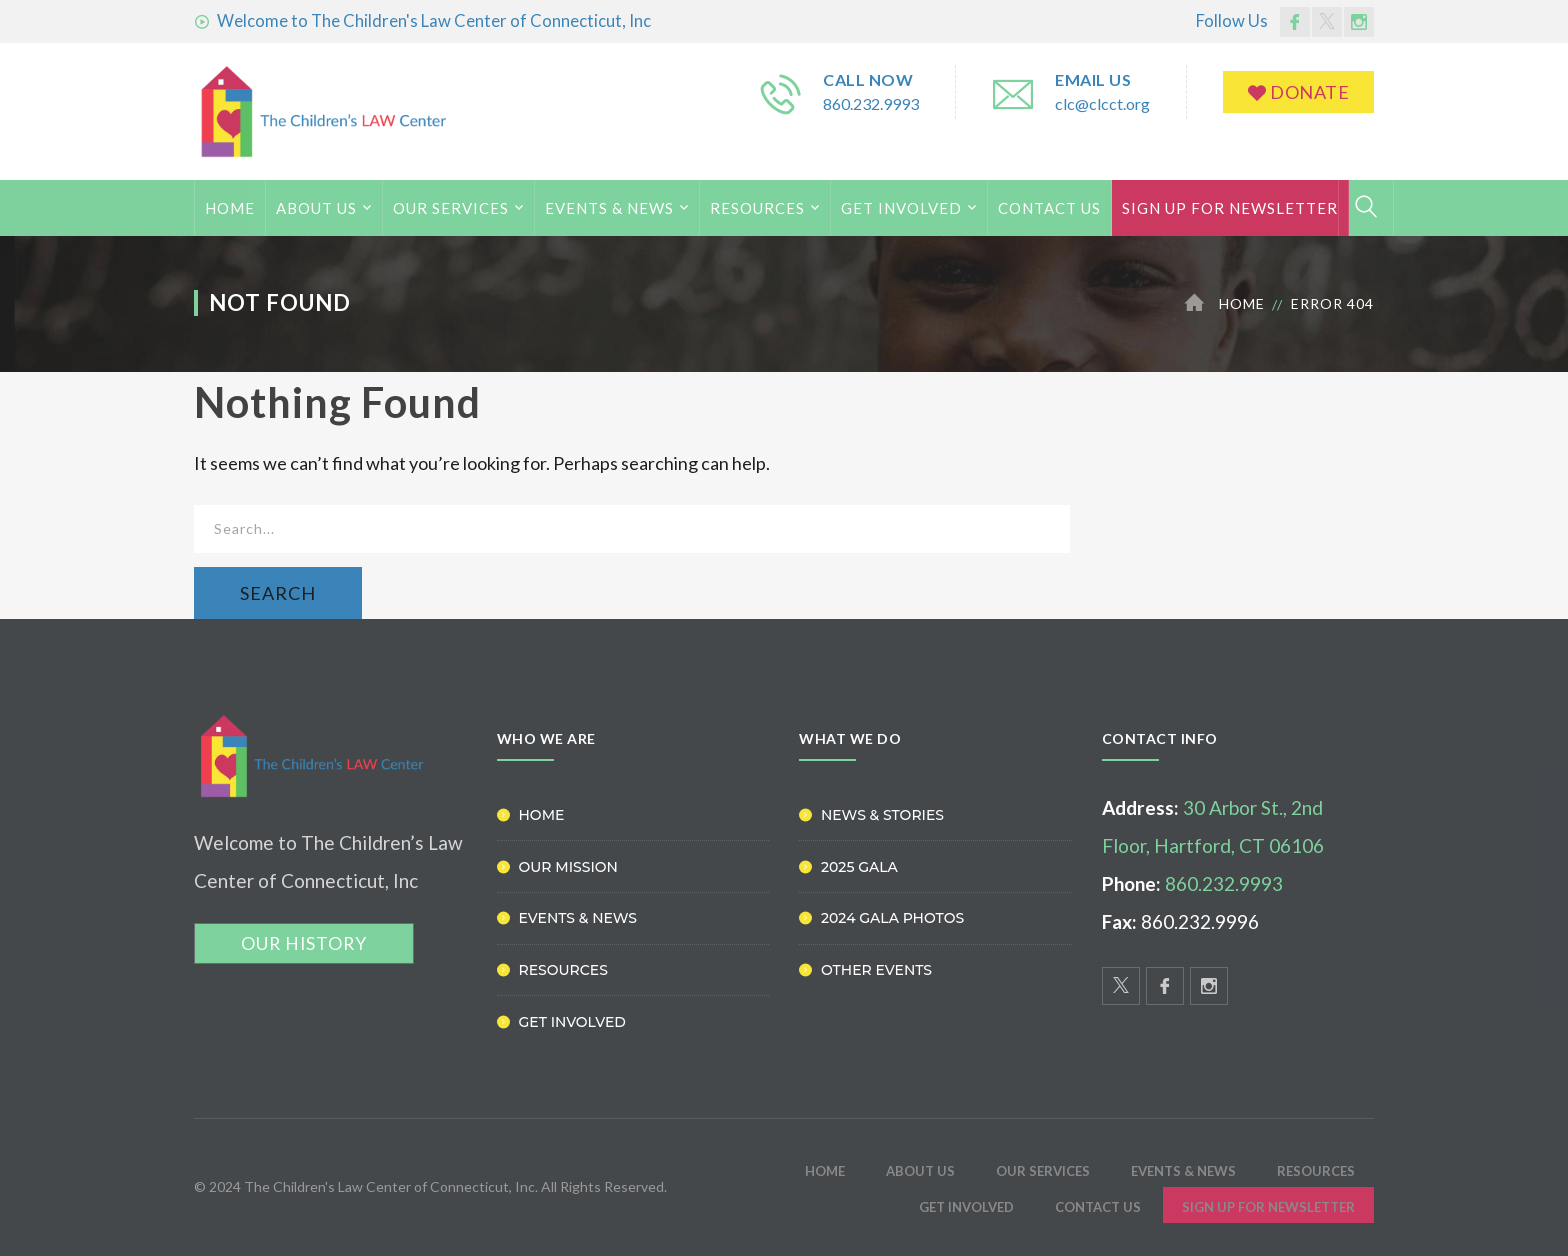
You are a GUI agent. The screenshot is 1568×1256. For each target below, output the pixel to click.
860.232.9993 (871, 103)
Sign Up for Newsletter (1230, 208)
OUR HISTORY (304, 943)
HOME (230, 208)
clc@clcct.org (1102, 103)
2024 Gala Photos (892, 918)
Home (1242, 303)
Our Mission (568, 867)
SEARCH (278, 593)
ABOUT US (316, 208)
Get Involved (901, 208)
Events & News (609, 208)
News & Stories (882, 815)
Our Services (451, 208)
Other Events (876, 970)
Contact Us (1049, 208)
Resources (757, 208)
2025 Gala (859, 867)
